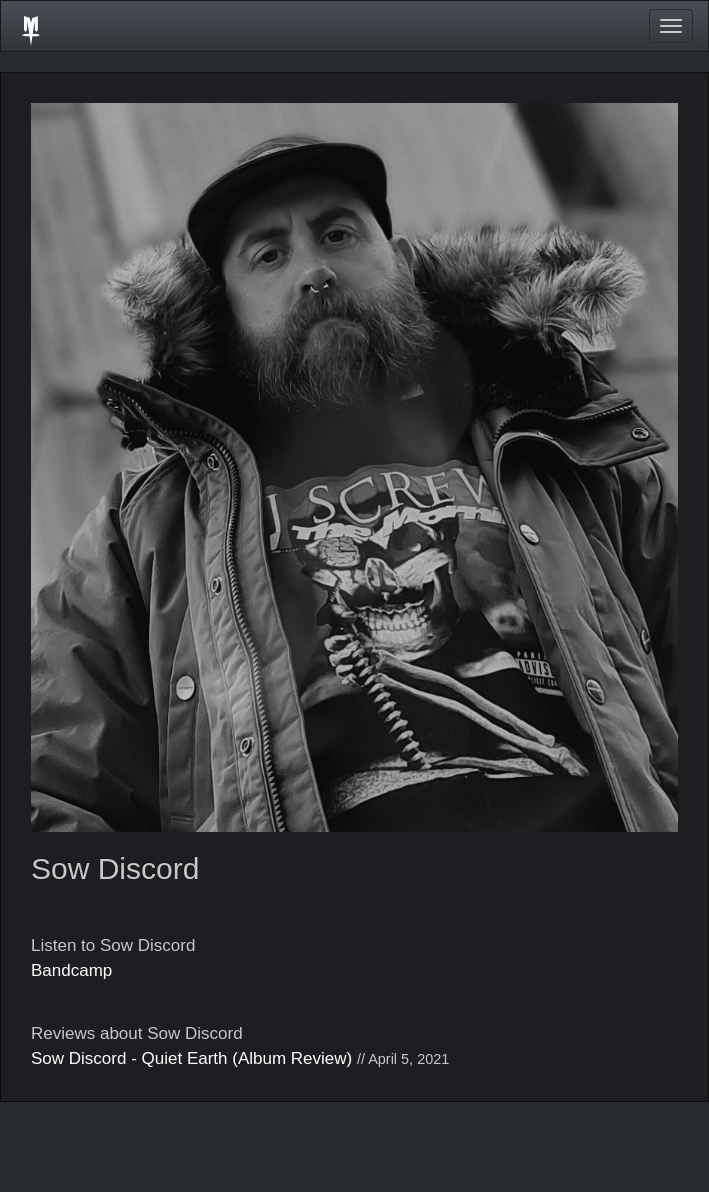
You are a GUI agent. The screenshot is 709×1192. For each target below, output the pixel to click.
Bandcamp (71, 970)
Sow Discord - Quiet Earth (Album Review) (191, 1058)
